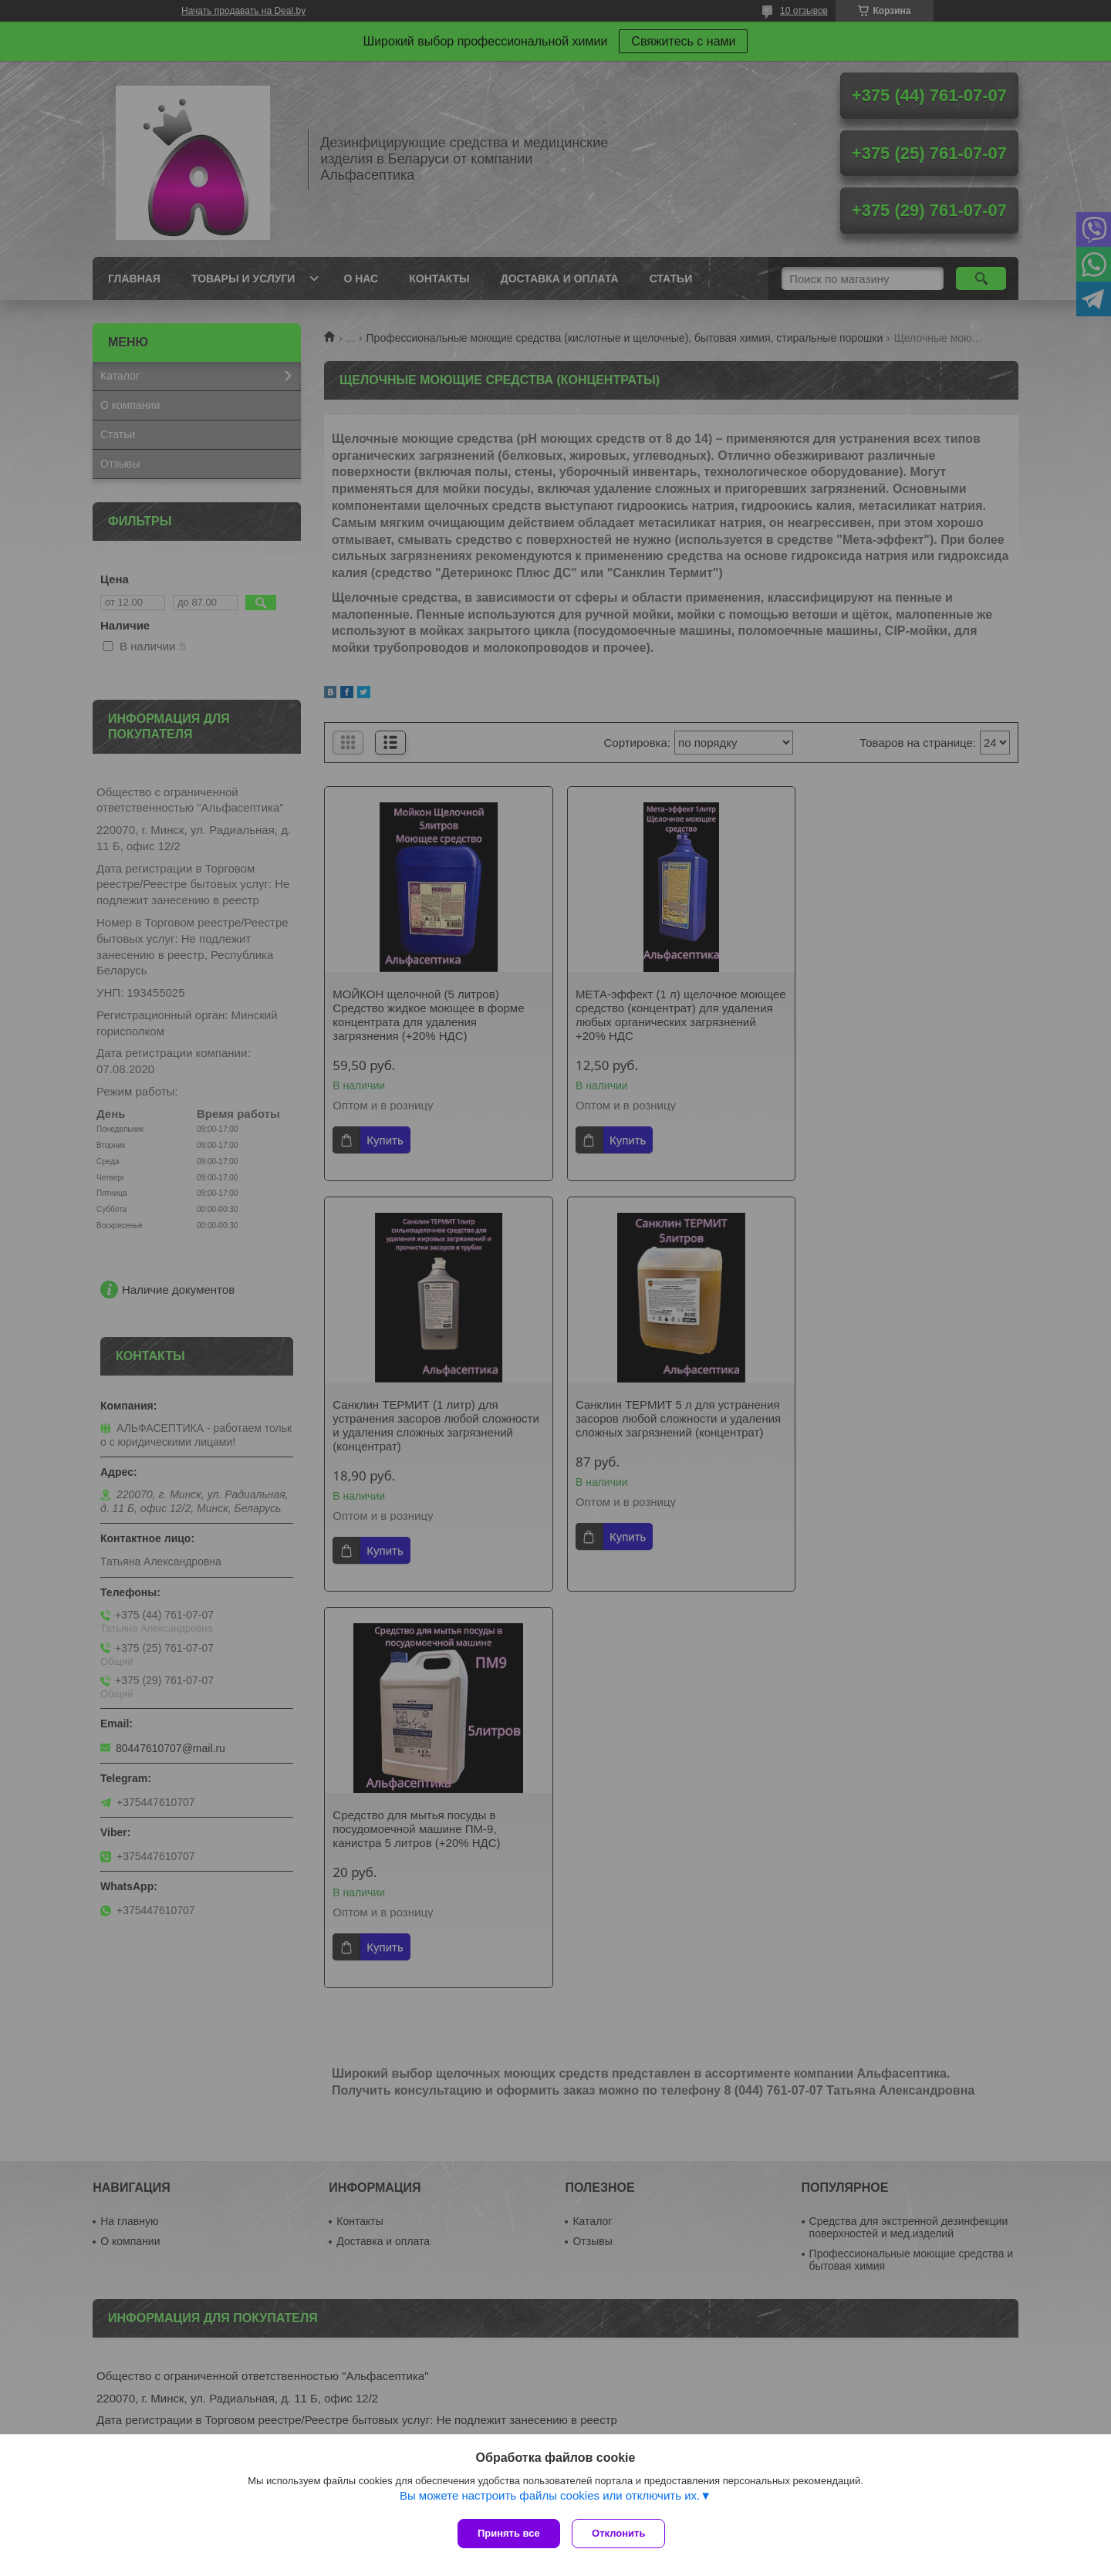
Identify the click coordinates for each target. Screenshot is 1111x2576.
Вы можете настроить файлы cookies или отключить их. (550, 2499)
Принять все (509, 2533)
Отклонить (622, 2533)
